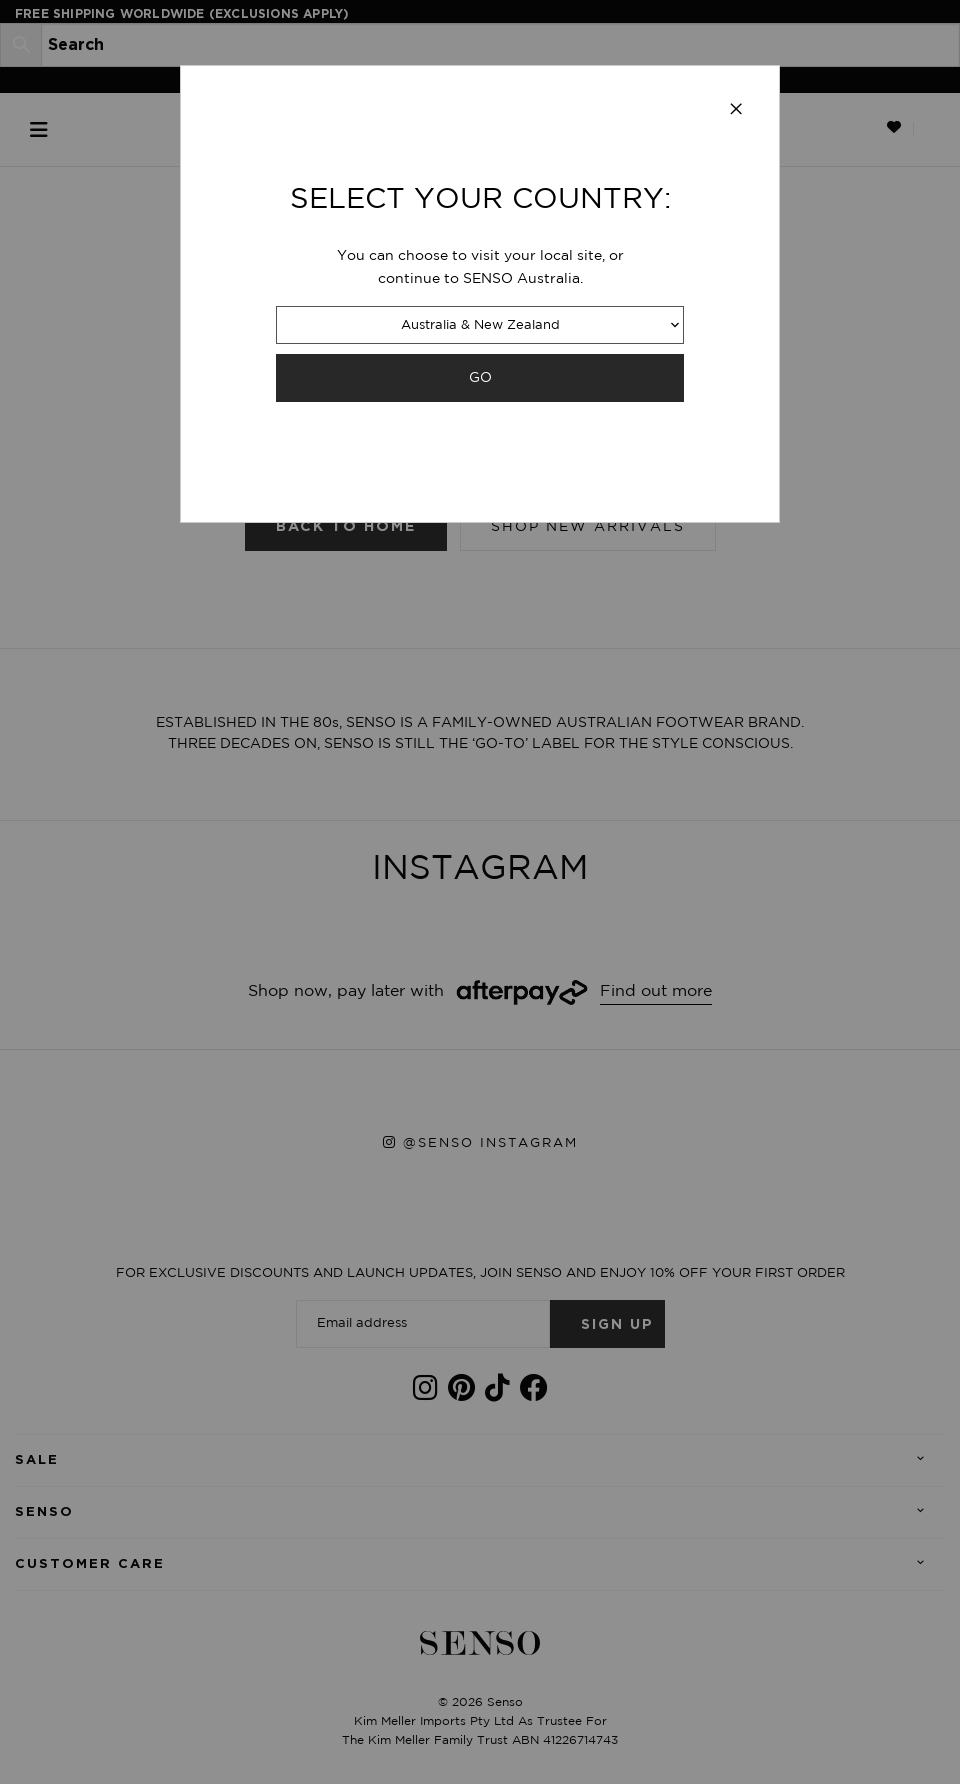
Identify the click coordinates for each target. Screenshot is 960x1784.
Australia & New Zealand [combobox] (480, 325)
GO (480, 377)
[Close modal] (736, 110)
